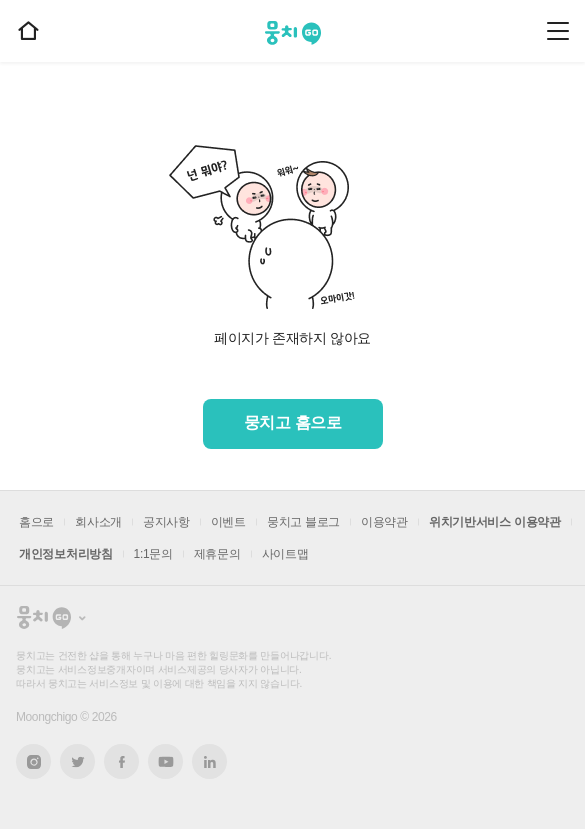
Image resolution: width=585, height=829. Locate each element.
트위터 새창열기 (78, 761)
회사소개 (98, 522)
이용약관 (384, 522)
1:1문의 (153, 554)
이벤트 (228, 522)
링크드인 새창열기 (210, 762)
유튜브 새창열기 (165, 762)
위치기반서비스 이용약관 (495, 522)
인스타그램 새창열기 (33, 761)
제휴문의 (217, 554)
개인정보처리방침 (66, 554)
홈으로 (36, 522)
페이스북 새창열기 (121, 761)
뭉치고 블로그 (303, 522)
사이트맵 (285, 554)
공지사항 (166, 522)
